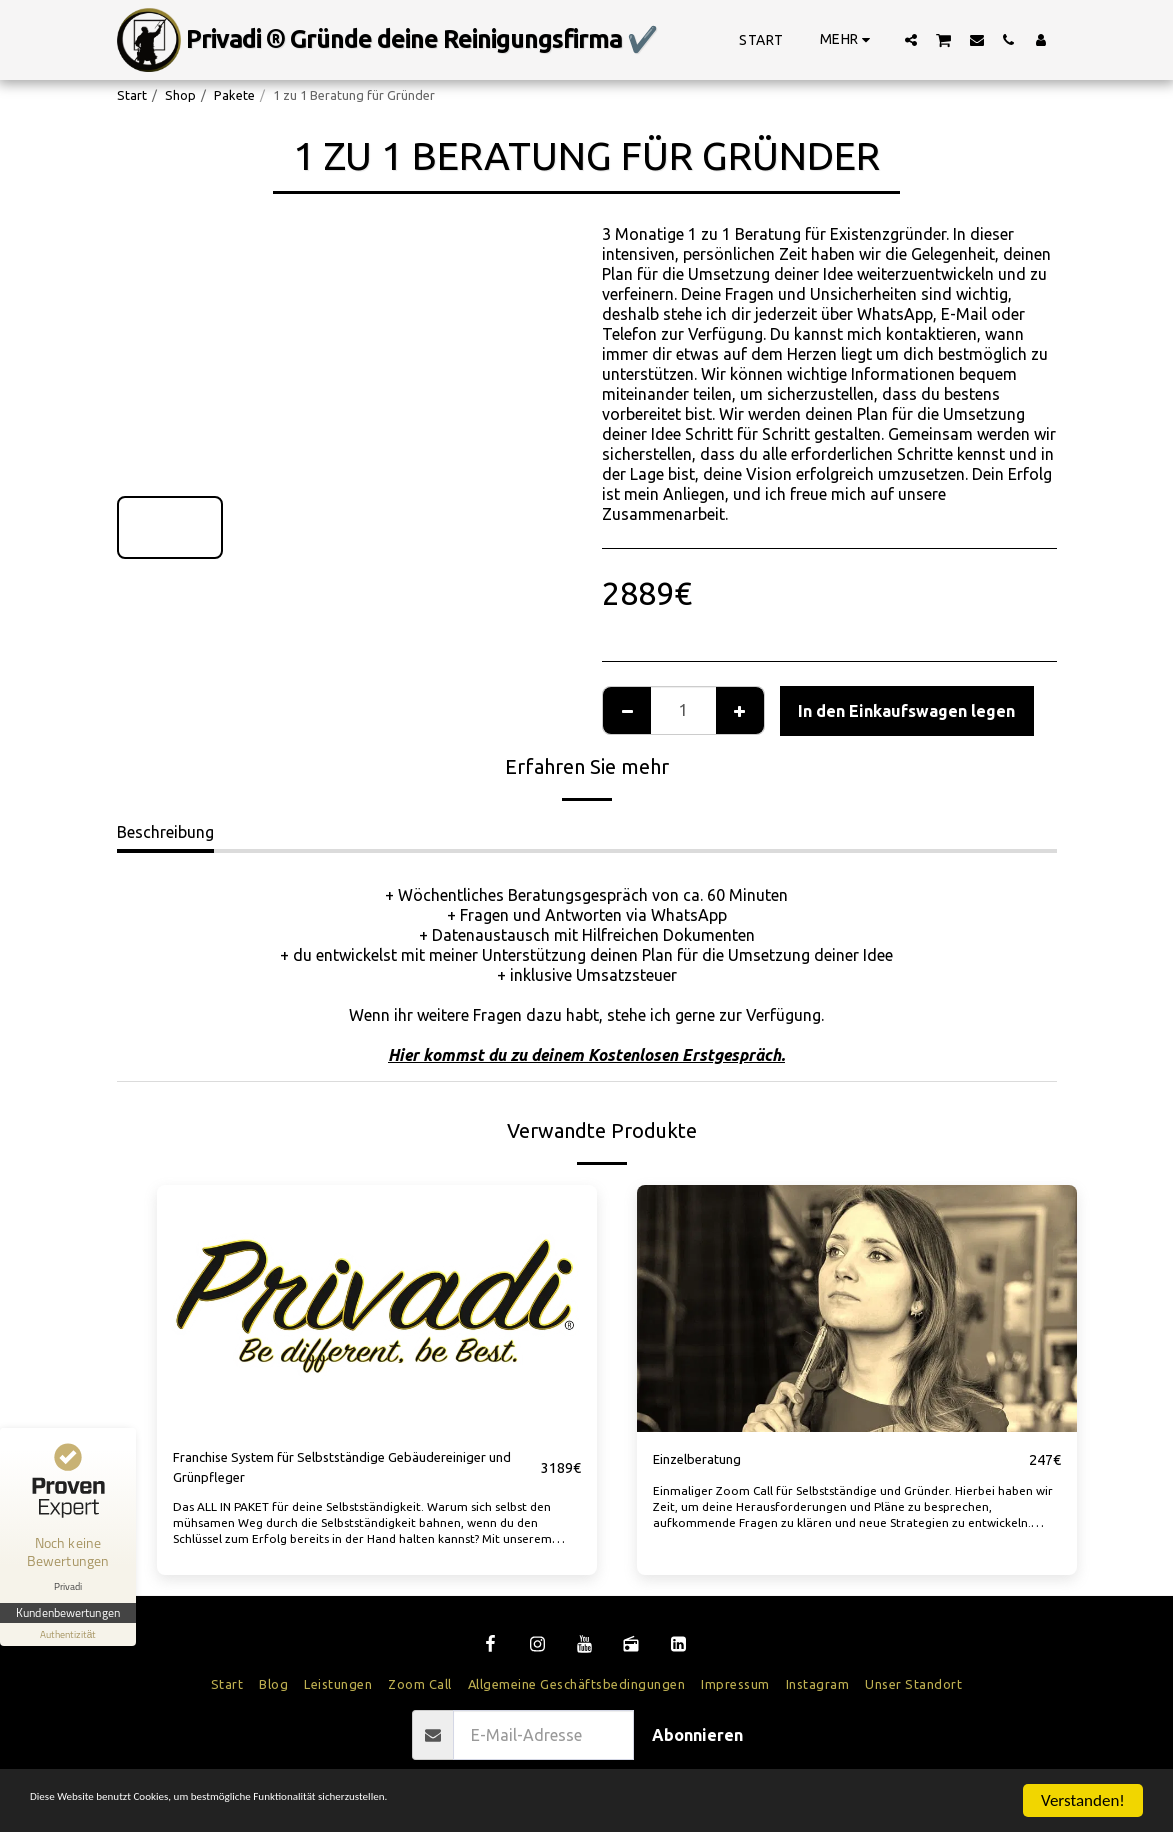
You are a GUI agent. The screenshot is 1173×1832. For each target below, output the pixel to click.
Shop (180, 95)
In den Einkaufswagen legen (906, 711)
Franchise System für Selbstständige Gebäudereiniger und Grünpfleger (304, 1472)
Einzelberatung (706, 1460)
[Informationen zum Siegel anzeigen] (68, 1634)
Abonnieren (697, 1744)
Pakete (234, 95)
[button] (911, 39)
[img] (377, 1309)
